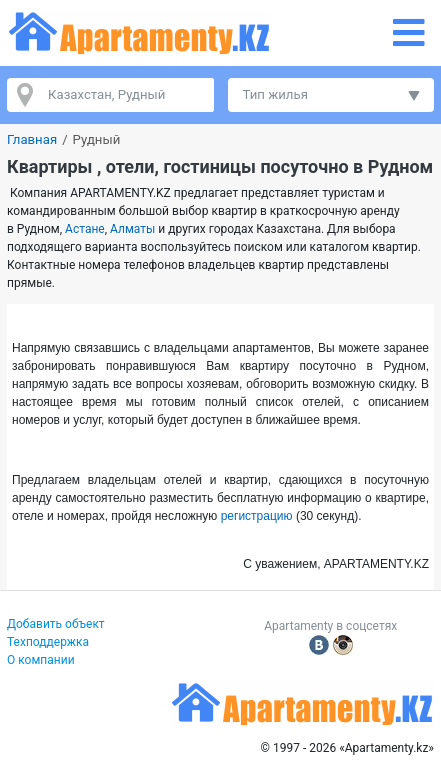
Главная (32, 139)
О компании (41, 660)
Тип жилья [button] (275, 94)
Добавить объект (56, 624)
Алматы (132, 229)
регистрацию (257, 516)
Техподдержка (48, 642)
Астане (85, 229)
